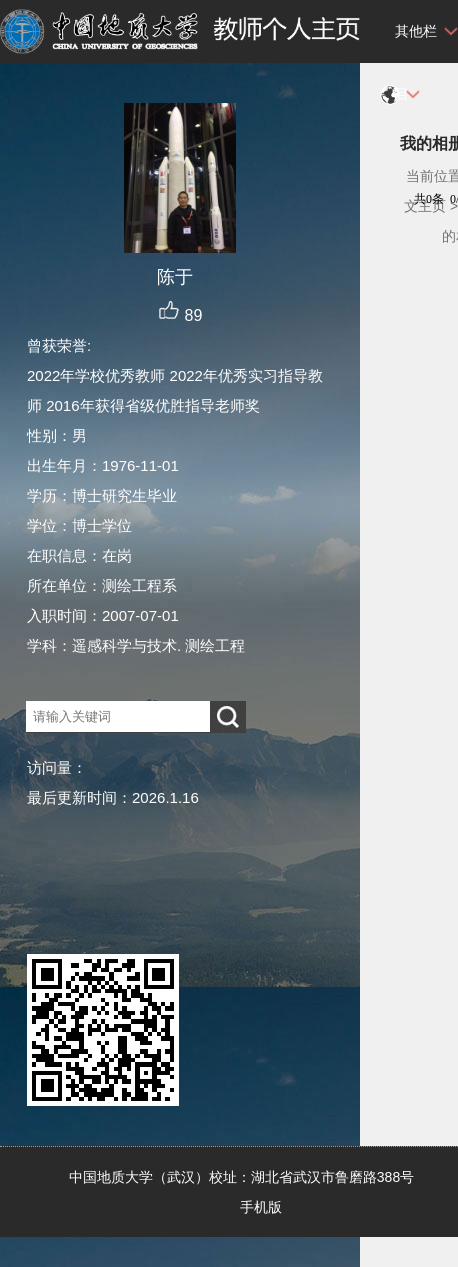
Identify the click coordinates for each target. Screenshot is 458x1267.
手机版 (261, 1207)
